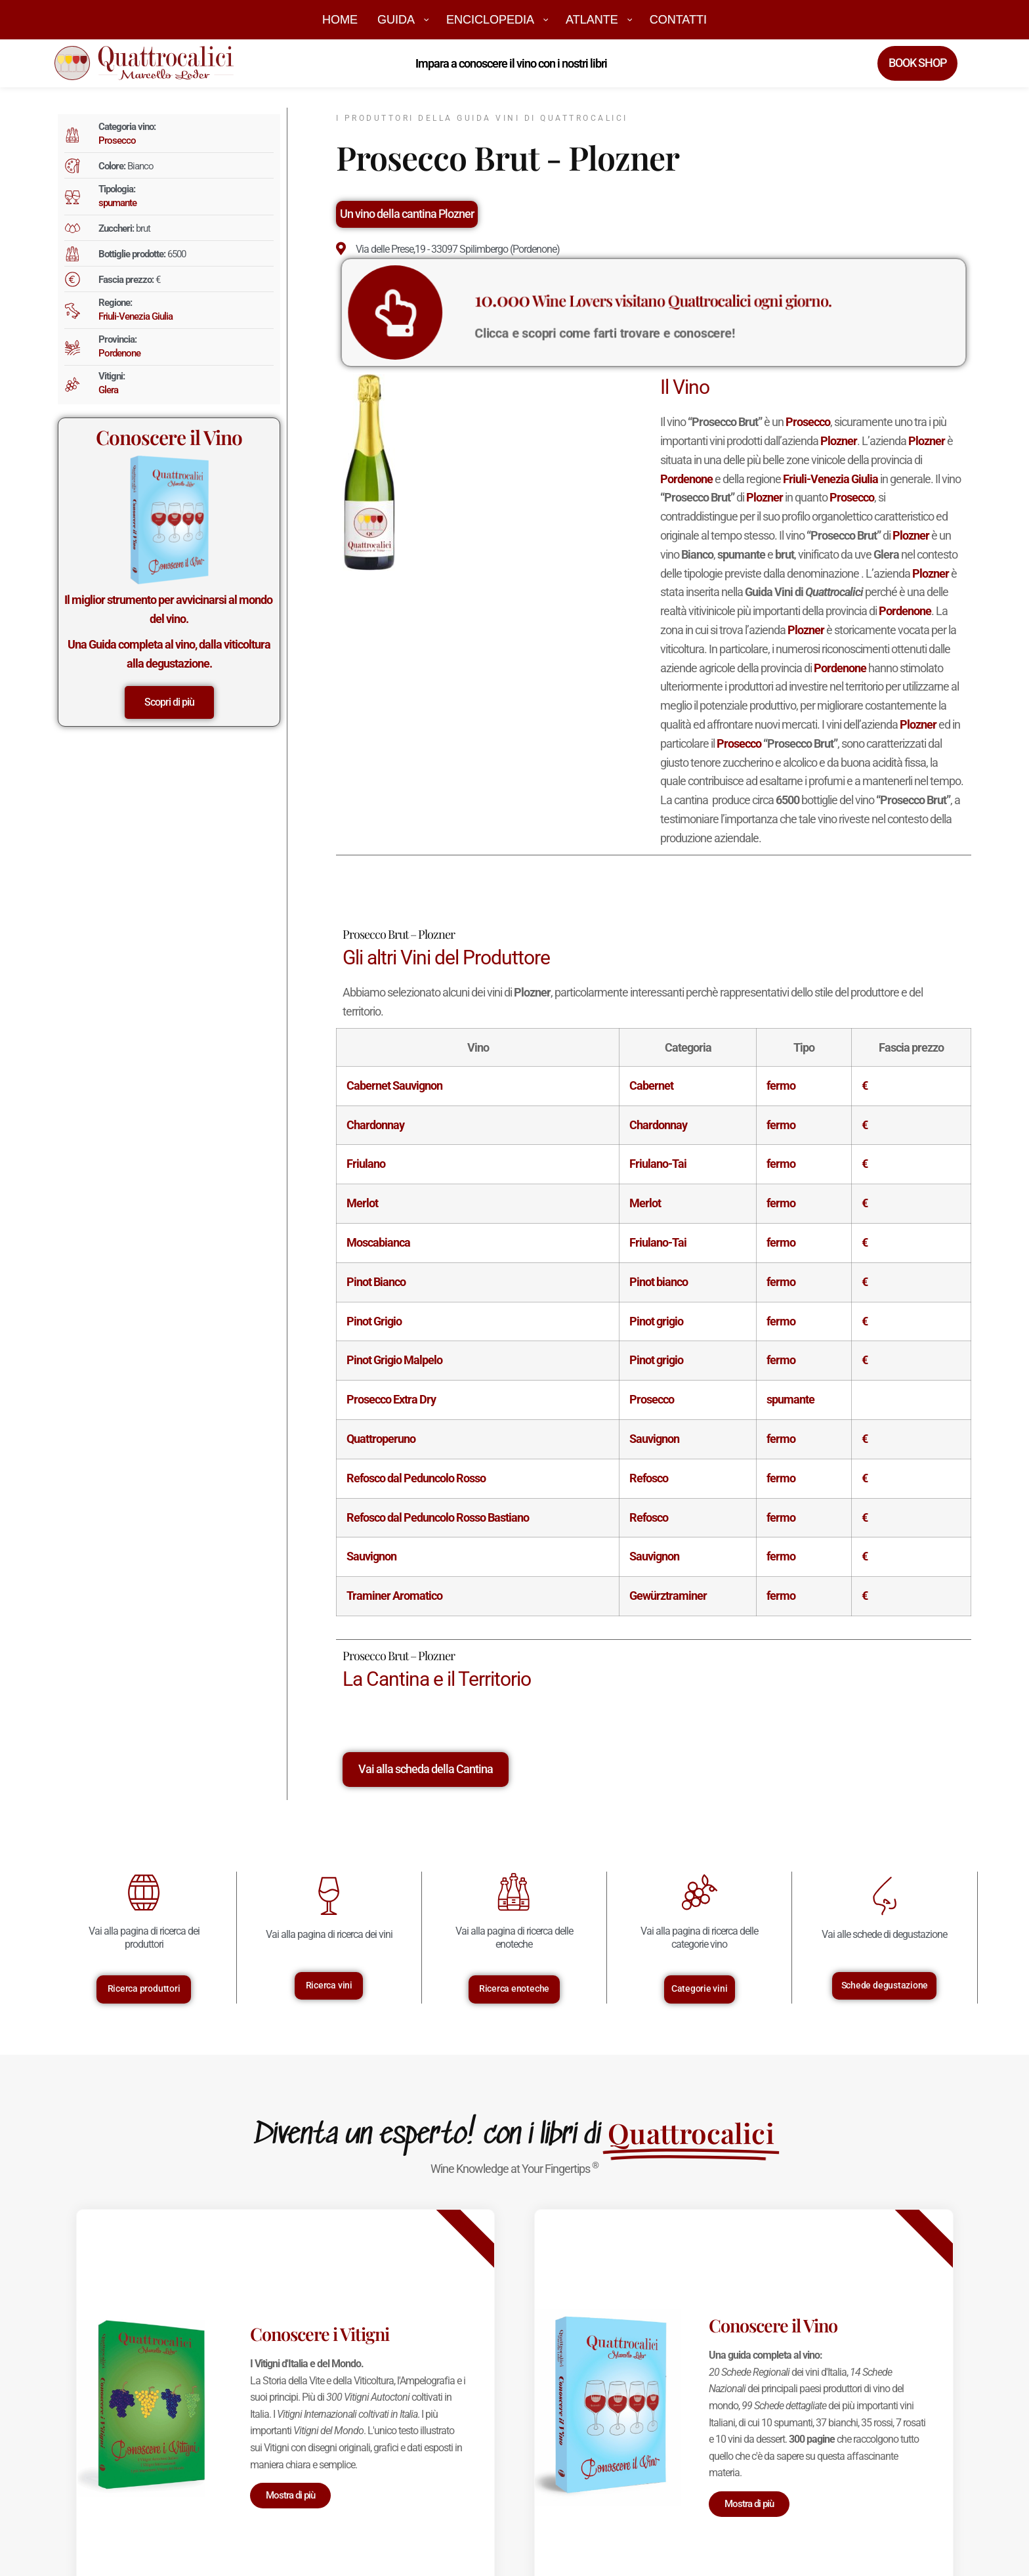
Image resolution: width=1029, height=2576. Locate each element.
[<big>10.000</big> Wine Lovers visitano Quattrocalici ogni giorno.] (513, 312)
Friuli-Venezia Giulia (135, 316)
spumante (117, 203)
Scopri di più (169, 702)
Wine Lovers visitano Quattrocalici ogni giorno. (652, 305)
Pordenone (119, 353)
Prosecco (117, 140)
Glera (108, 390)
